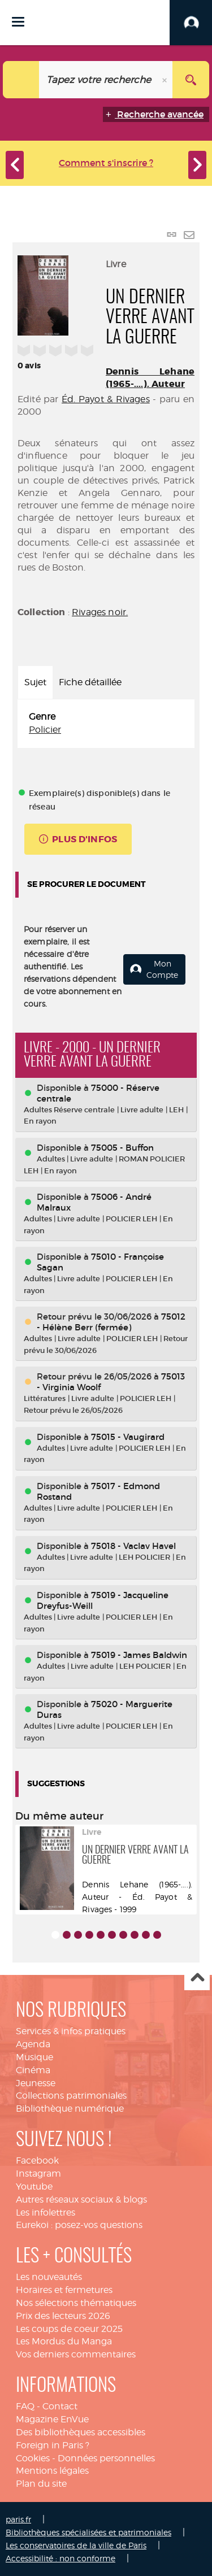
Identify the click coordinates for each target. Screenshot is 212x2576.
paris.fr (18, 2519)
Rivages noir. (100, 612)
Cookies (33, 2458)
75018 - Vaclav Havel (133, 1546)
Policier (45, 729)
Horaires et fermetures (64, 2290)
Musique (34, 2057)
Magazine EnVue (52, 2419)
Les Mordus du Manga (64, 2341)
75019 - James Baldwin (139, 1655)
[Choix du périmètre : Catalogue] (21, 79)
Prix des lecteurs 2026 (63, 2315)
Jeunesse (35, 2083)
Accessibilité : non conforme (60, 2558)
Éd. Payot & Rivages (106, 399)
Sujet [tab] (35, 682)
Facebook (37, 2160)
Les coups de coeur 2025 (69, 2328)
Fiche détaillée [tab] (90, 682)
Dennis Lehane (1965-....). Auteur (150, 377)
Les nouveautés (49, 2277)
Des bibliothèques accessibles (80, 2432)
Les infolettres (45, 2212)
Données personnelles (106, 2458)
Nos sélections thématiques (76, 2302)
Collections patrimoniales (71, 2095)
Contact (59, 2406)
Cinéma (33, 2070)
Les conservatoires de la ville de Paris (76, 2545)
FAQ (25, 2406)
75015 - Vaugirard (128, 1436)
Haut (197, 1978)
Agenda (33, 2044)
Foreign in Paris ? (52, 2445)
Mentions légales (52, 2470)
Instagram (38, 2173)
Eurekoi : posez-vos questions (79, 2225)
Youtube (34, 2186)
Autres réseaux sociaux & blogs (81, 2199)
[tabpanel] (106, 724)
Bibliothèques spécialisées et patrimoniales (88, 2532)
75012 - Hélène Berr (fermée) (111, 1322)
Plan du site (41, 2483)
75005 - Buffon (122, 1147)
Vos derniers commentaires (76, 2354)
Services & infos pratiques (71, 2031)
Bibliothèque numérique (70, 2108)
